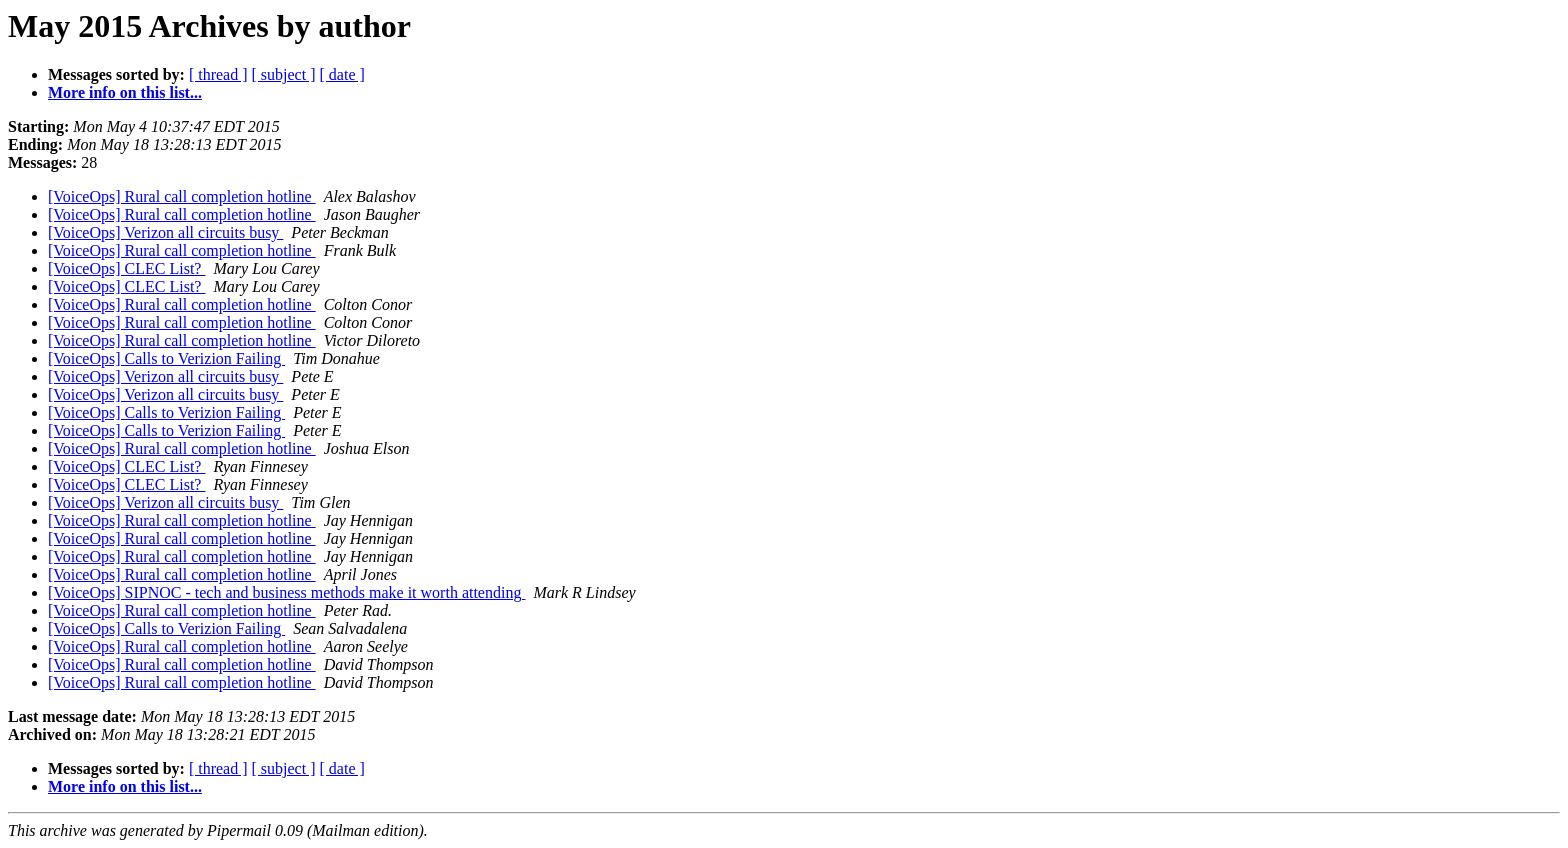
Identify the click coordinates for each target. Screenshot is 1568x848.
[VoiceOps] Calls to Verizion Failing (166, 358)
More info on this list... (125, 92)
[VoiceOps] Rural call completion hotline (182, 196)
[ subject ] (284, 74)
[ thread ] (218, 74)
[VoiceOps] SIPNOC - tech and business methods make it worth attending (286, 592)
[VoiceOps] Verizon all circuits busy (165, 232)
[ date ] (342, 74)
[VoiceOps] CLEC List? (126, 268)
